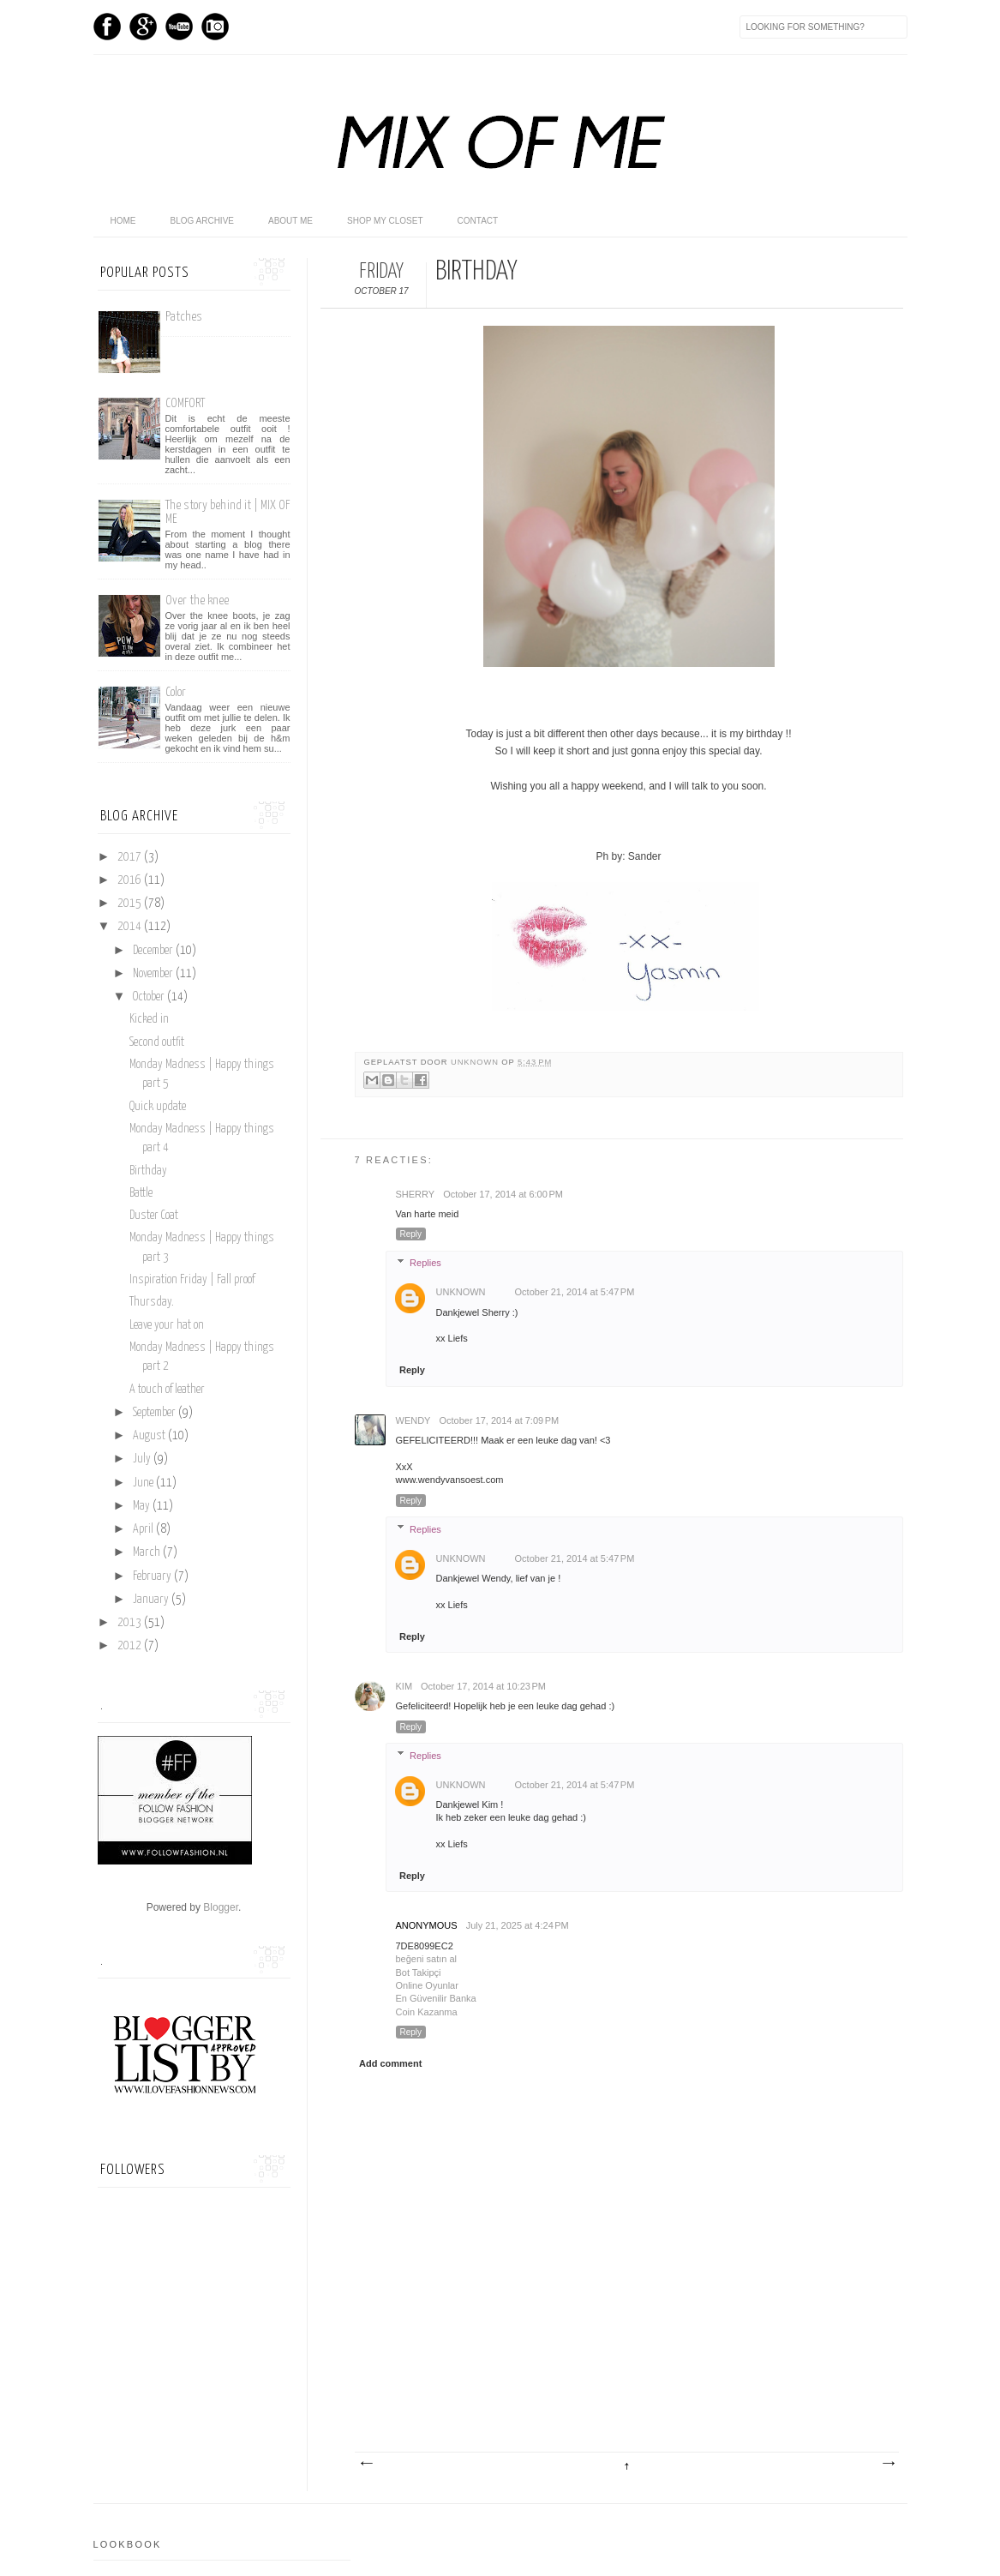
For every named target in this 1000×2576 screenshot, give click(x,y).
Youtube (179, 26)
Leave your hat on (166, 1325)
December (154, 951)
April (144, 1529)
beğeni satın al (427, 1959)
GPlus (143, 26)
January (152, 1600)
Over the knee (197, 600)
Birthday (148, 1171)
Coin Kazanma (427, 2012)
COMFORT (185, 403)
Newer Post (366, 2464)
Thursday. (151, 1302)
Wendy (413, 1420)
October (150, 997)
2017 (130, 857)
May (143, 1506)
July (143, 1459)
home (123, 220)
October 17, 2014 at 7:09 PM (499, 1420)
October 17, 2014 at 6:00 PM (503, 1194)
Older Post (888, 2464)
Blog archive (202, 220)
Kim (404, 1686)
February (153, 1576)
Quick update (157, 1107)
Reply (411, 1234)
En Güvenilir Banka (436, 1998)
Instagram (215, 26)
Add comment (390, 2063)
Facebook (107, 26)
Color (175, 692)
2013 (130, 1623)
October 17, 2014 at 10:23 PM (483, 1686)
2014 (130, 927)
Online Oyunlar (427, 1985)
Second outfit (156, 1042)
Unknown (476, 1062)
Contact (478, 220)
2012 (130, 1646)
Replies (425, 1263)
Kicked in (149, 1019)
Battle (141, 1193)
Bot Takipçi (418, 1972)
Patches (183, 316)
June (144, 1483)
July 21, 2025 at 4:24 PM (517, 1925)
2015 (130, 904)
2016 (130, 880)
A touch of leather (167, 1390)
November (154, 974)
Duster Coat (153, 1216)
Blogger (220, 1907)
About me (290, 220)
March (148, 1552)
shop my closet (385, 220)
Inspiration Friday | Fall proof (191, 1280)
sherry (415, 1194)
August (150, 1436)
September (155, 1413)
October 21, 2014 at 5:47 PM (575, 1292)
